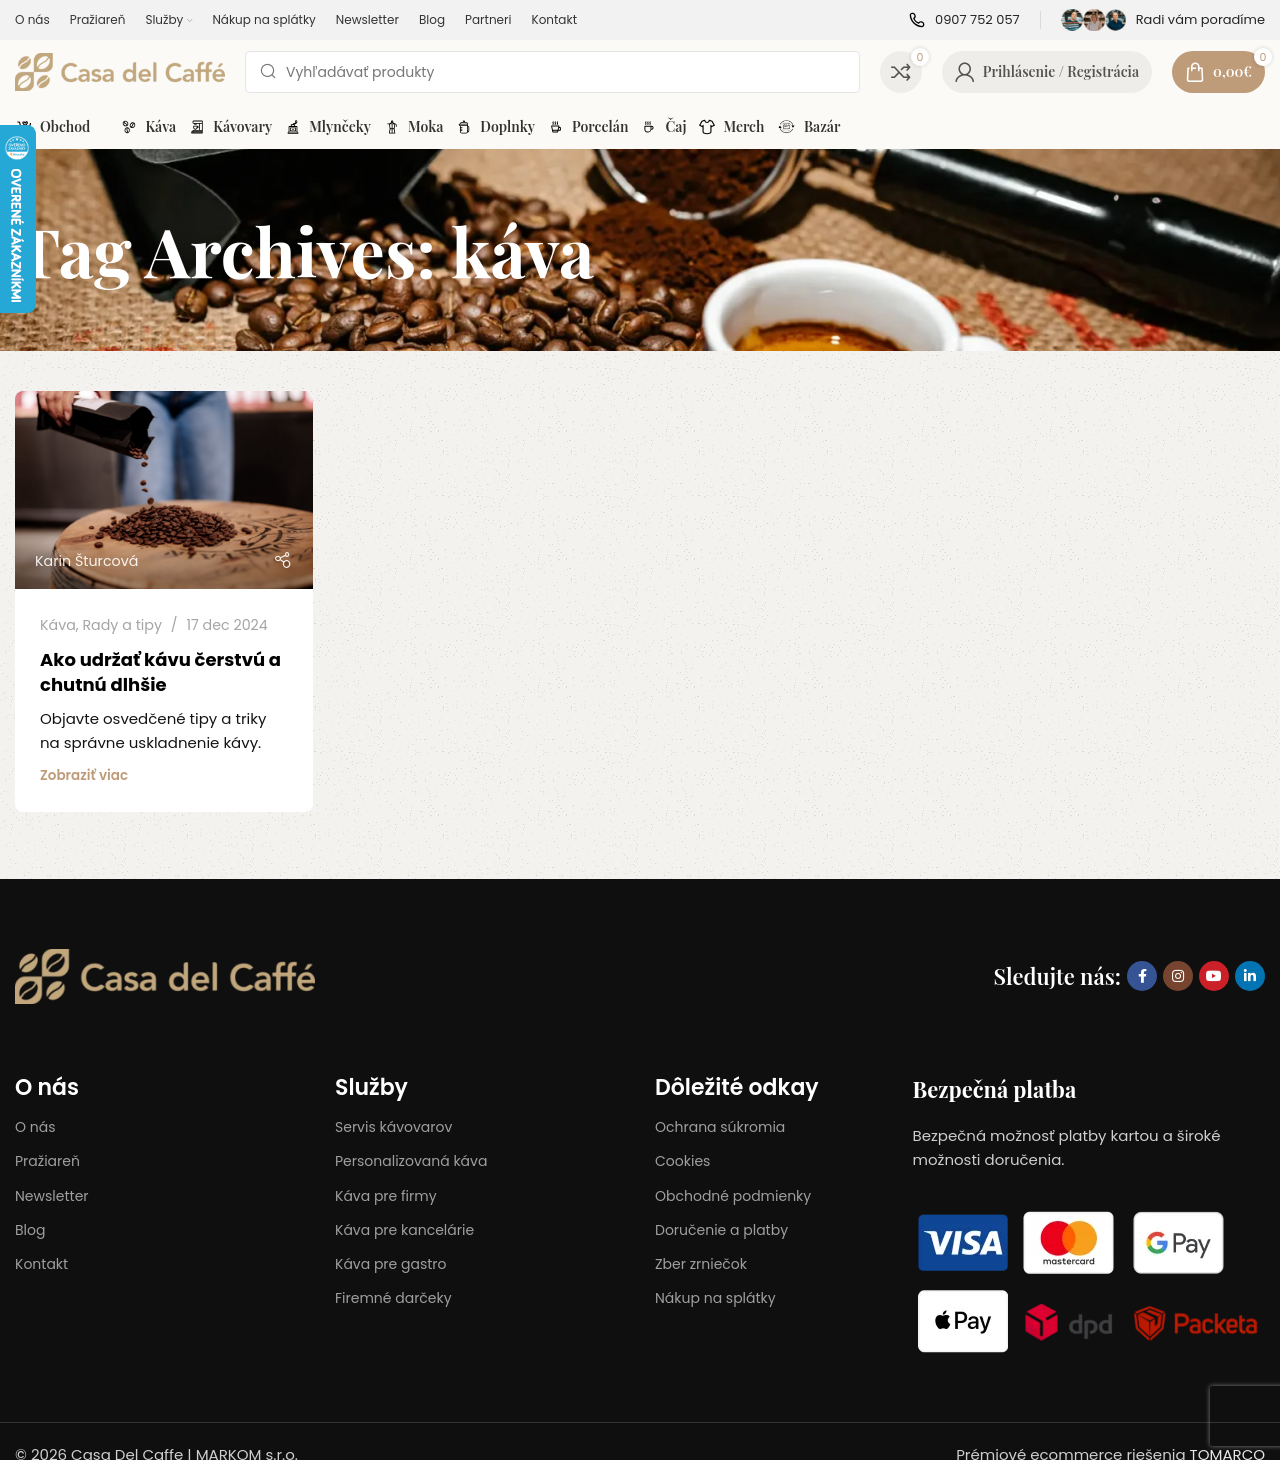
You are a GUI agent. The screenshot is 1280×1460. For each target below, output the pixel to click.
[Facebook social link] (1142, 976)
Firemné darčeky (393, 1298)
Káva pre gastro (391, 1264)
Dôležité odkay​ (737, 1087)
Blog (30, 1230)
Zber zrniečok (701, 1264)
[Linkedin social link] (1250, 976)
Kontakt (41, 1264)
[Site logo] (120, 70)
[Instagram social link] (1178, 976)
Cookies (682, 1161)
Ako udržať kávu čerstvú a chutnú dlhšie (160, 672)
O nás (47, 1087)
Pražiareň (47, 1161)
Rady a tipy (122, 625)
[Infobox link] (964, 20)
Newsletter (52, 1196)
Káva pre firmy (386, 1196)
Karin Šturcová (86, 561)
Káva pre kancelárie (404, 1230)
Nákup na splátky (715, 1298)
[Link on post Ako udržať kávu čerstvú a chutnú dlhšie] (164, 490)
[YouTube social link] (1214, 976)
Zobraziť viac (84, 775)
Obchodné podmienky (733, 1196)
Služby (371, 1087)
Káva (58, 625)
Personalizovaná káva (411, 1161)
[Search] (552, 72)
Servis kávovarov (393, 1127)
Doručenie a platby (721, 1230)
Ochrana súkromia (720, 1127)
